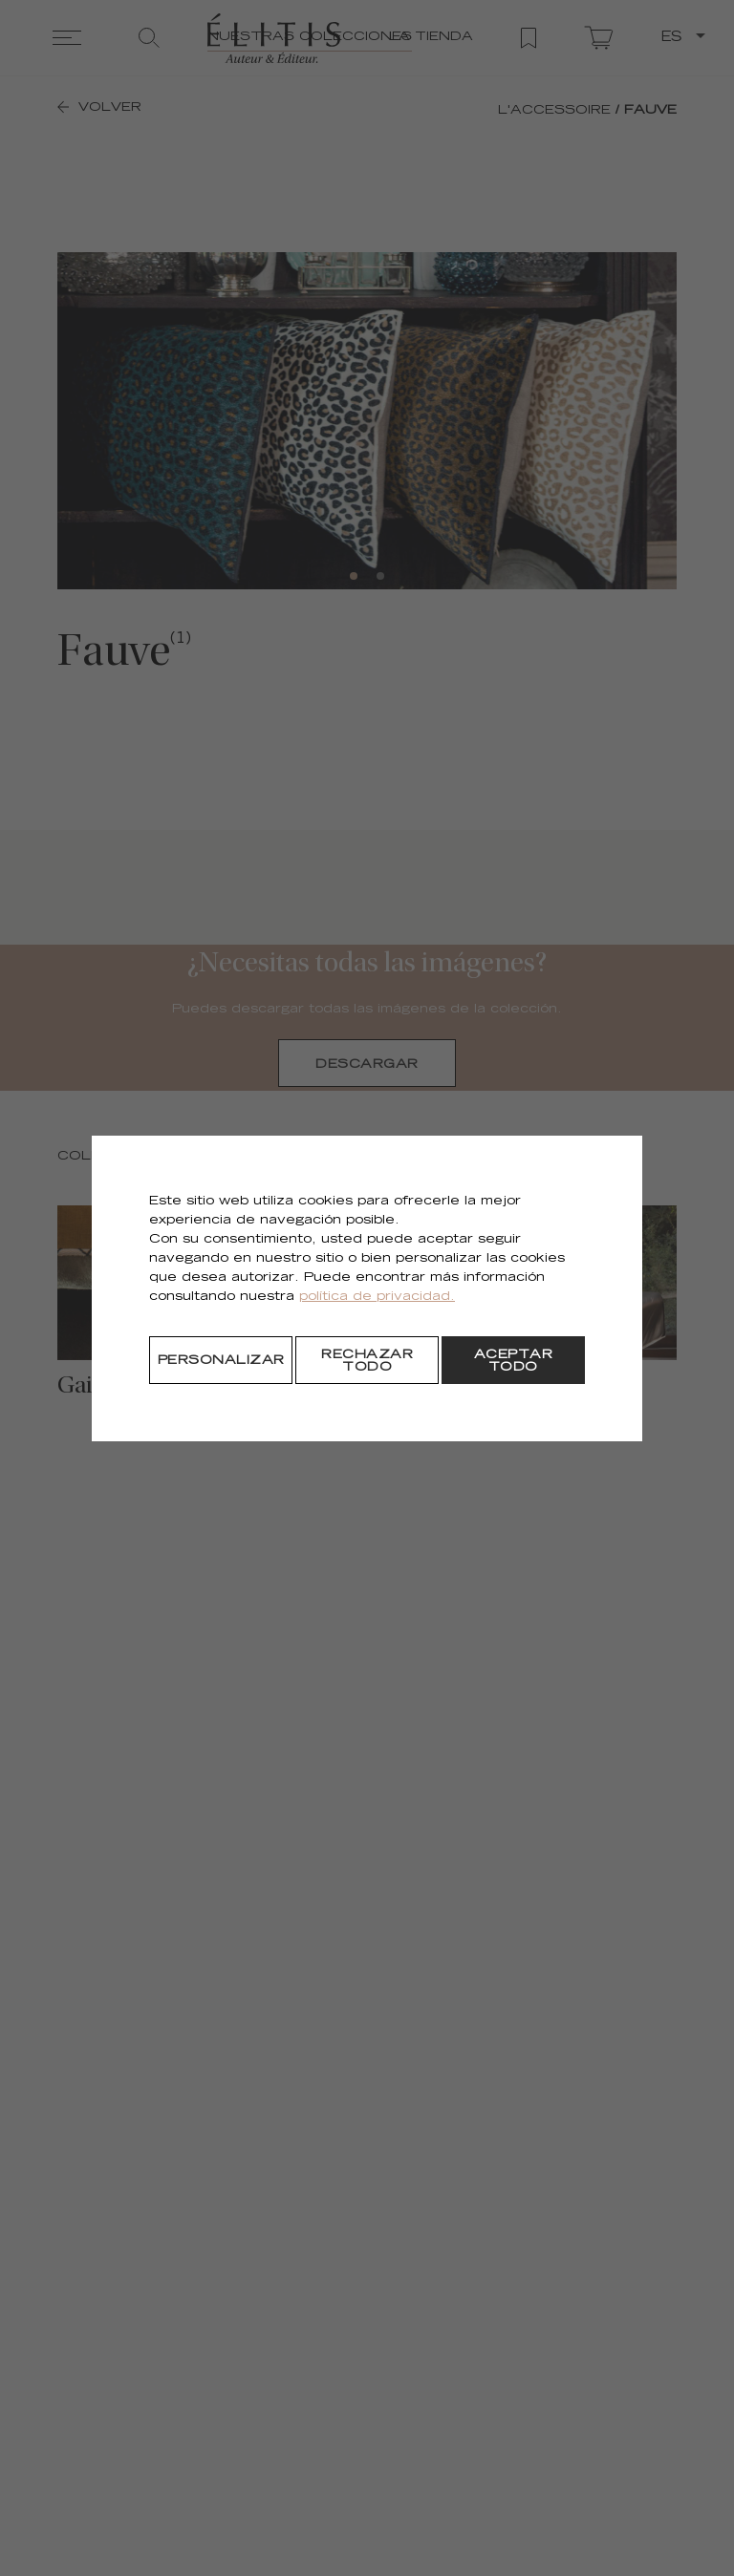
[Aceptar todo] (513, 1360)
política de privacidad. (377, 1297)
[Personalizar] (220, 1360)
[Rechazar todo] (367, 1360)
